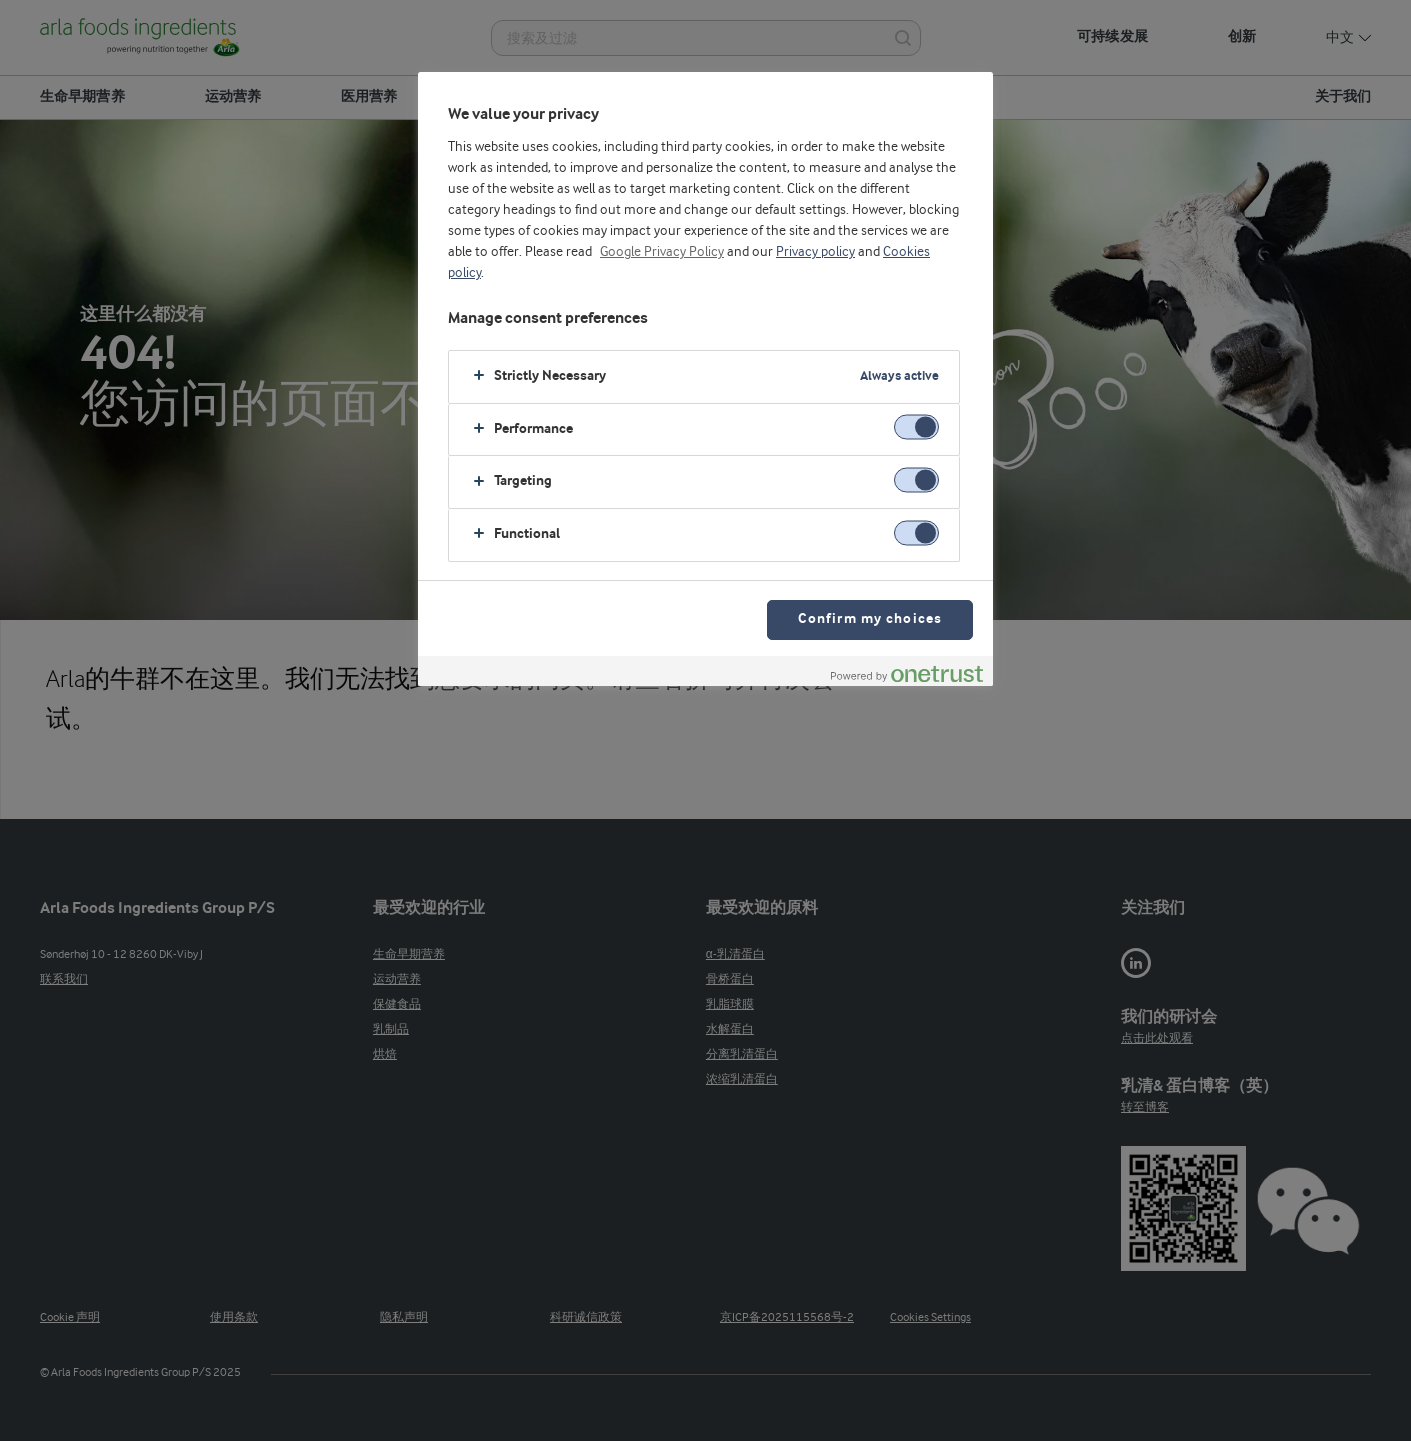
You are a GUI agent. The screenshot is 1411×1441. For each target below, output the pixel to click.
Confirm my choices (870, 619)
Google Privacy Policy (662, 252)
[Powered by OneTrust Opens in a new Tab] (907, 673)
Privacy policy (815, 252)
